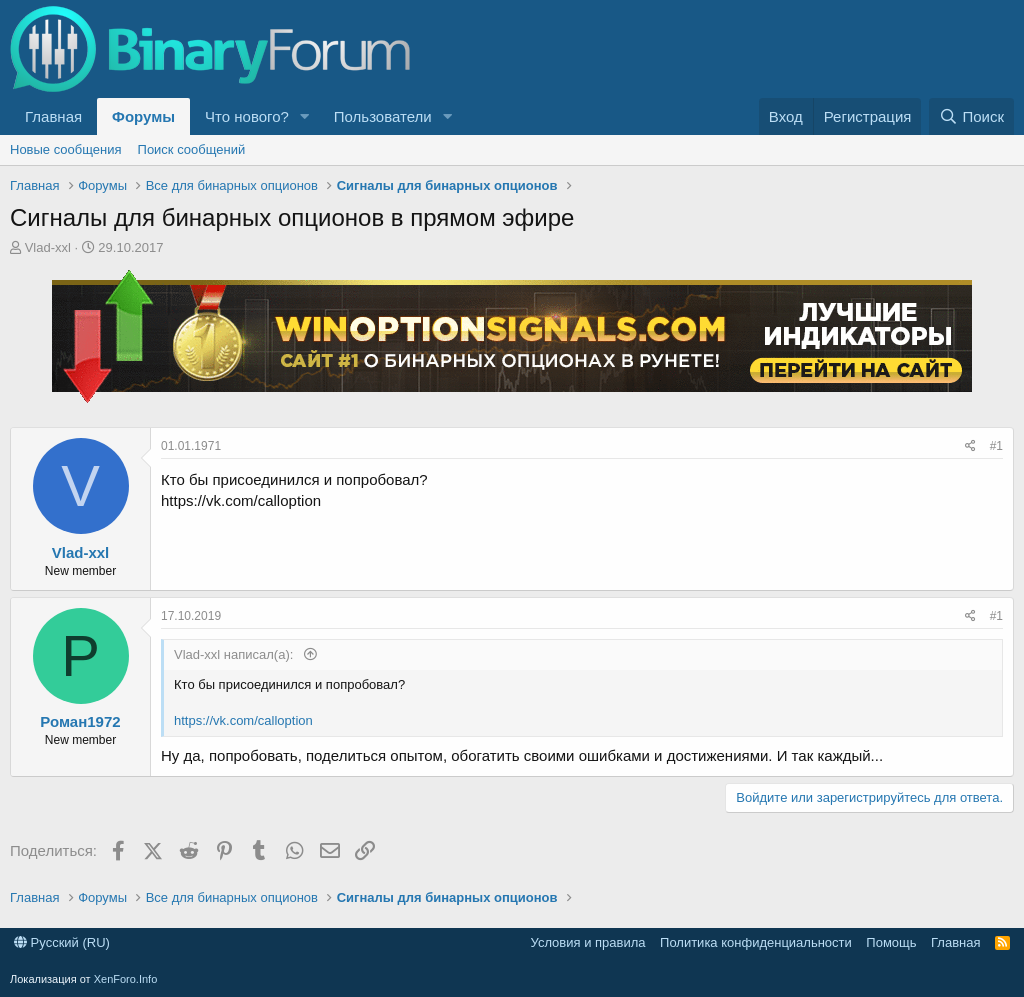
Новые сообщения (66, 149)
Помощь (891, 942)
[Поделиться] (970, 446)
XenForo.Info (126, 979)
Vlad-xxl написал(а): (235, 654)
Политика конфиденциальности (756, 942)
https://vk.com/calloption (243, 720)
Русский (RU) (62, 942)
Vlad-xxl (48, 247)
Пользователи (383, 116)
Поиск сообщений (192, 149)
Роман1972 (80, 721)
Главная (53, 116)
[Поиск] (971, 116)
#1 (996, 446)
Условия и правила (588, 942)
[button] (305, 116)
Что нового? (247, 116)
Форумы (143, 116)
